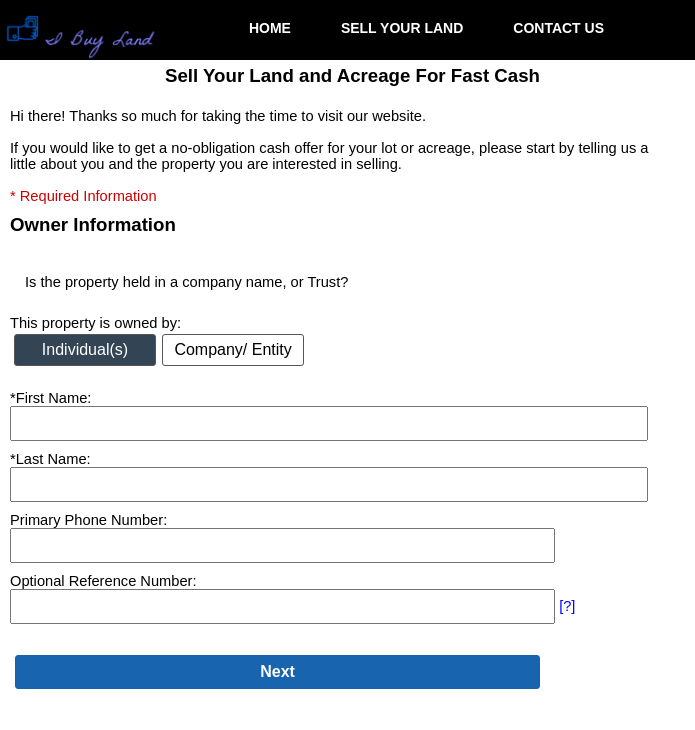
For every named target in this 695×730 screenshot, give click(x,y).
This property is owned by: (95, 323)
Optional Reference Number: (103, 581)
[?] (567, 606)
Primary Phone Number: (88, 520)
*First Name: (50, 398)
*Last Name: (50, 459)
